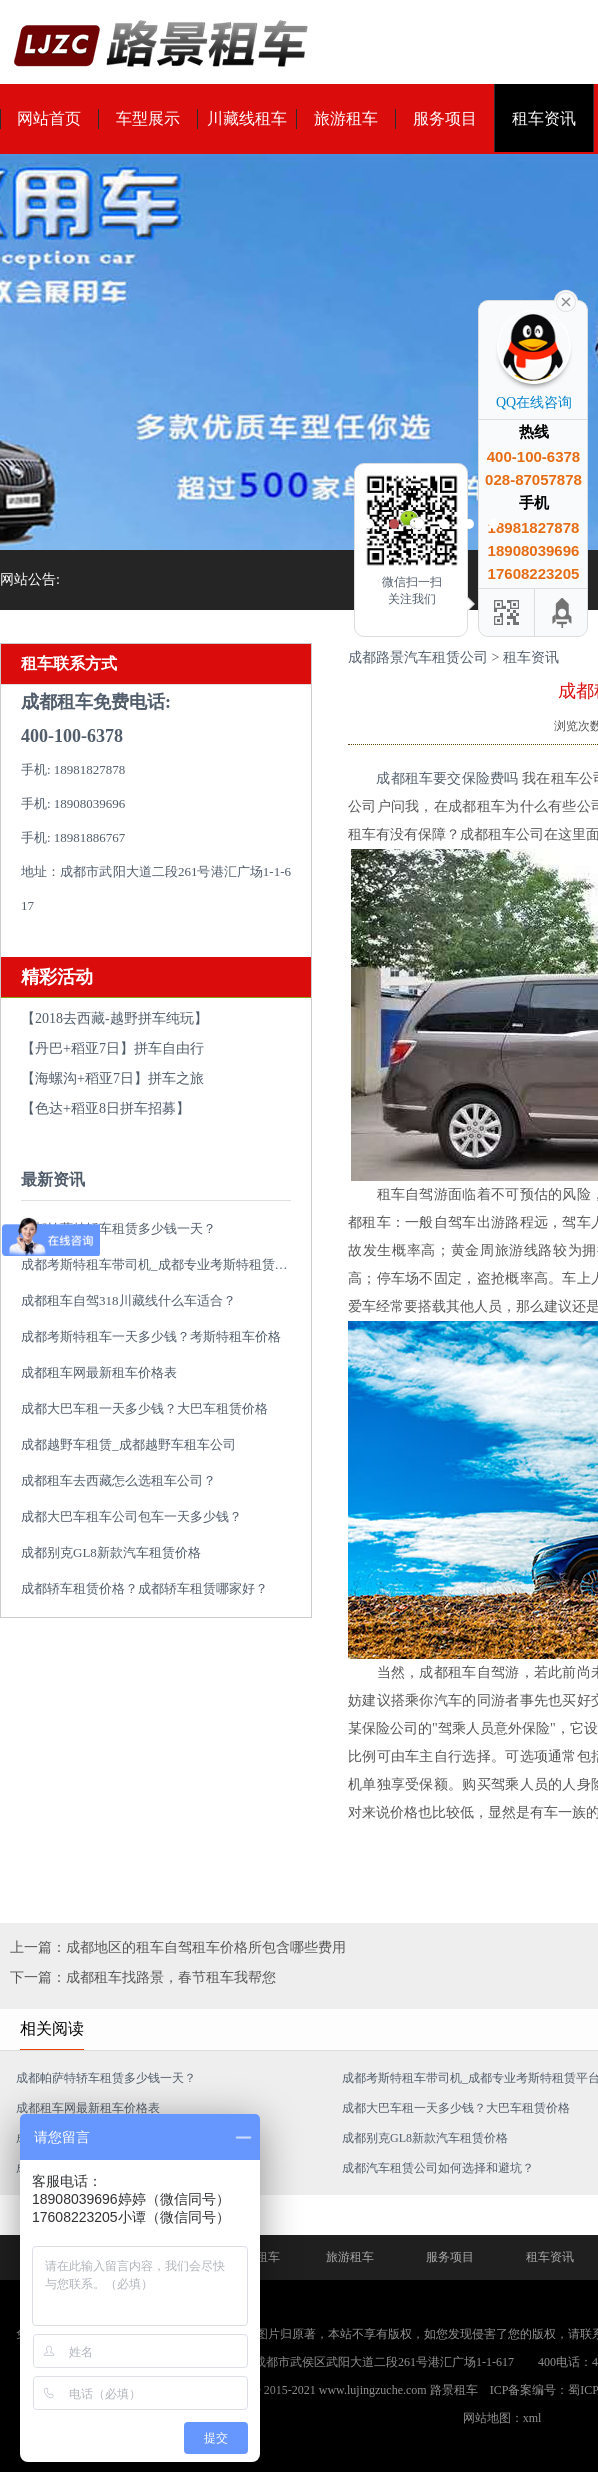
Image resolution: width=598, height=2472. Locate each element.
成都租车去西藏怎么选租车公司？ (118, 1480)
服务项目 (445, 118)
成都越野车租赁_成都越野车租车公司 (128, 1444)
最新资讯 (53, 1179)
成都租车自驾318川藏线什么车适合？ (128, 1300)
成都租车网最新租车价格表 (99, 1372)
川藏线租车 (247, 118)
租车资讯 (544, 118)
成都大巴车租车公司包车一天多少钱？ (131, 1516)
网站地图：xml (502, 2418)
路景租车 (454, 2390)
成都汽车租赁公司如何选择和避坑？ (438, 2168)
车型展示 (148, 118)
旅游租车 (346, 118)
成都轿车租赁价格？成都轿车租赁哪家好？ (144, 1588)
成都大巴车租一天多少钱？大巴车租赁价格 (144, 1408)
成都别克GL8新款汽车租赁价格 (111, 1552)
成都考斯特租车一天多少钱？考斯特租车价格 (151, 1336)
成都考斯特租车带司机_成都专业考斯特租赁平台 (161, 1264)
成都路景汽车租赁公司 (418, 657)
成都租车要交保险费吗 (449, 778)
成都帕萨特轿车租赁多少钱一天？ (118, 1228)
